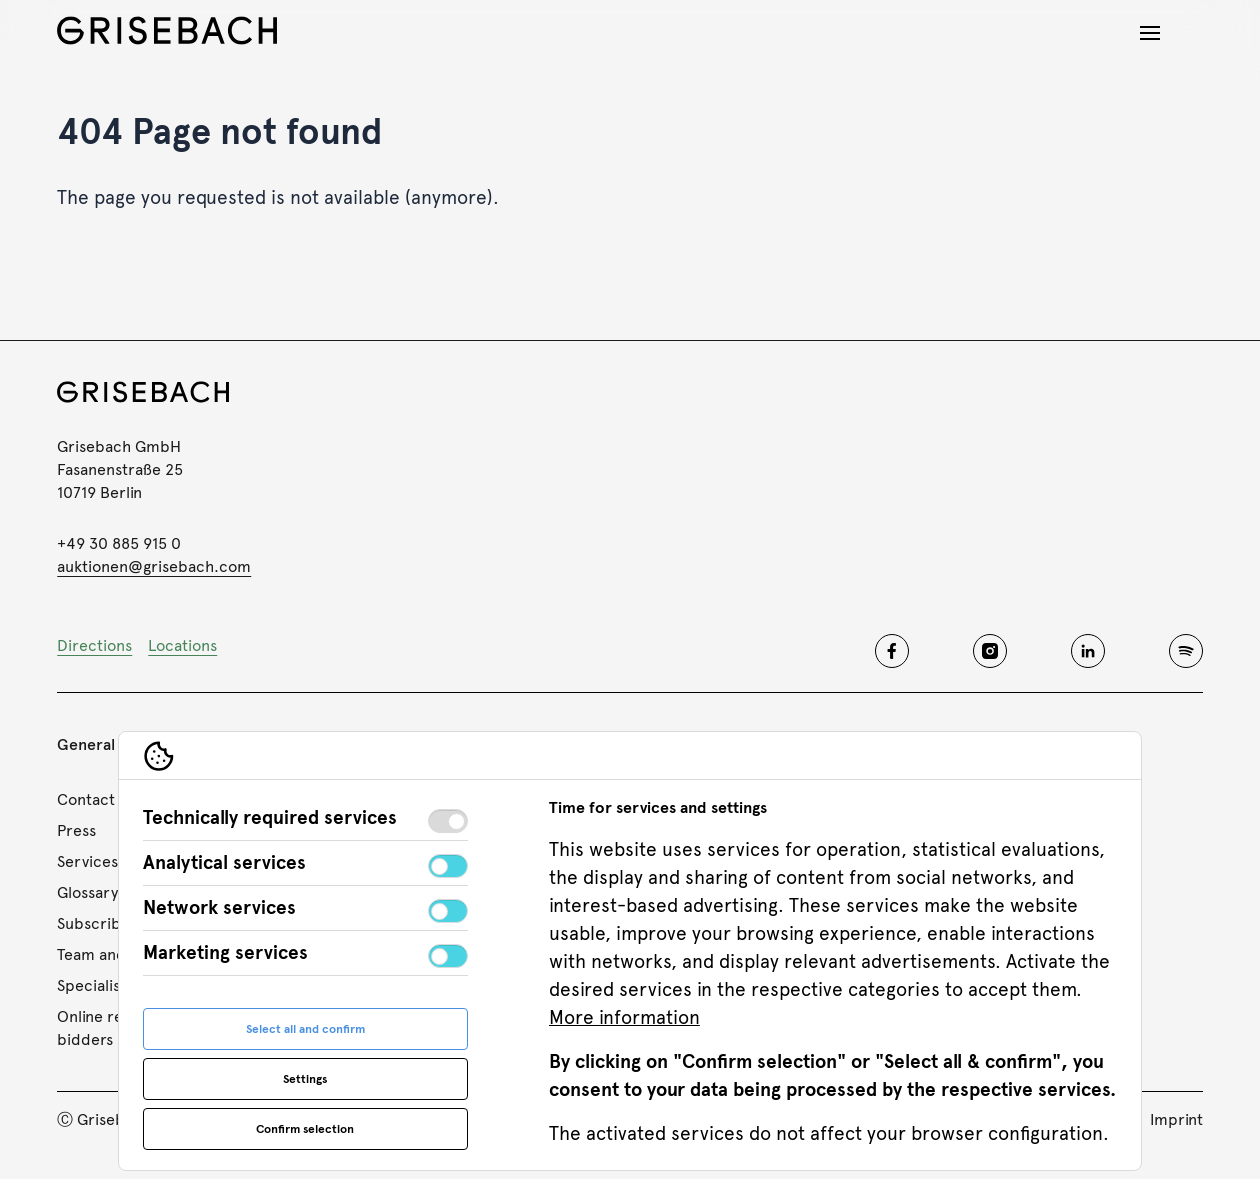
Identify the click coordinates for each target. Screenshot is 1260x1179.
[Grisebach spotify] (1186, 651)
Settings (305, 1079)
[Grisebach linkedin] (1088, 651)
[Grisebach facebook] (892, 651)
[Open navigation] (1150, 33)
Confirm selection (305, 1129)
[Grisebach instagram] (990, 651)
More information (624, 1017)
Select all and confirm (305, 1029)
